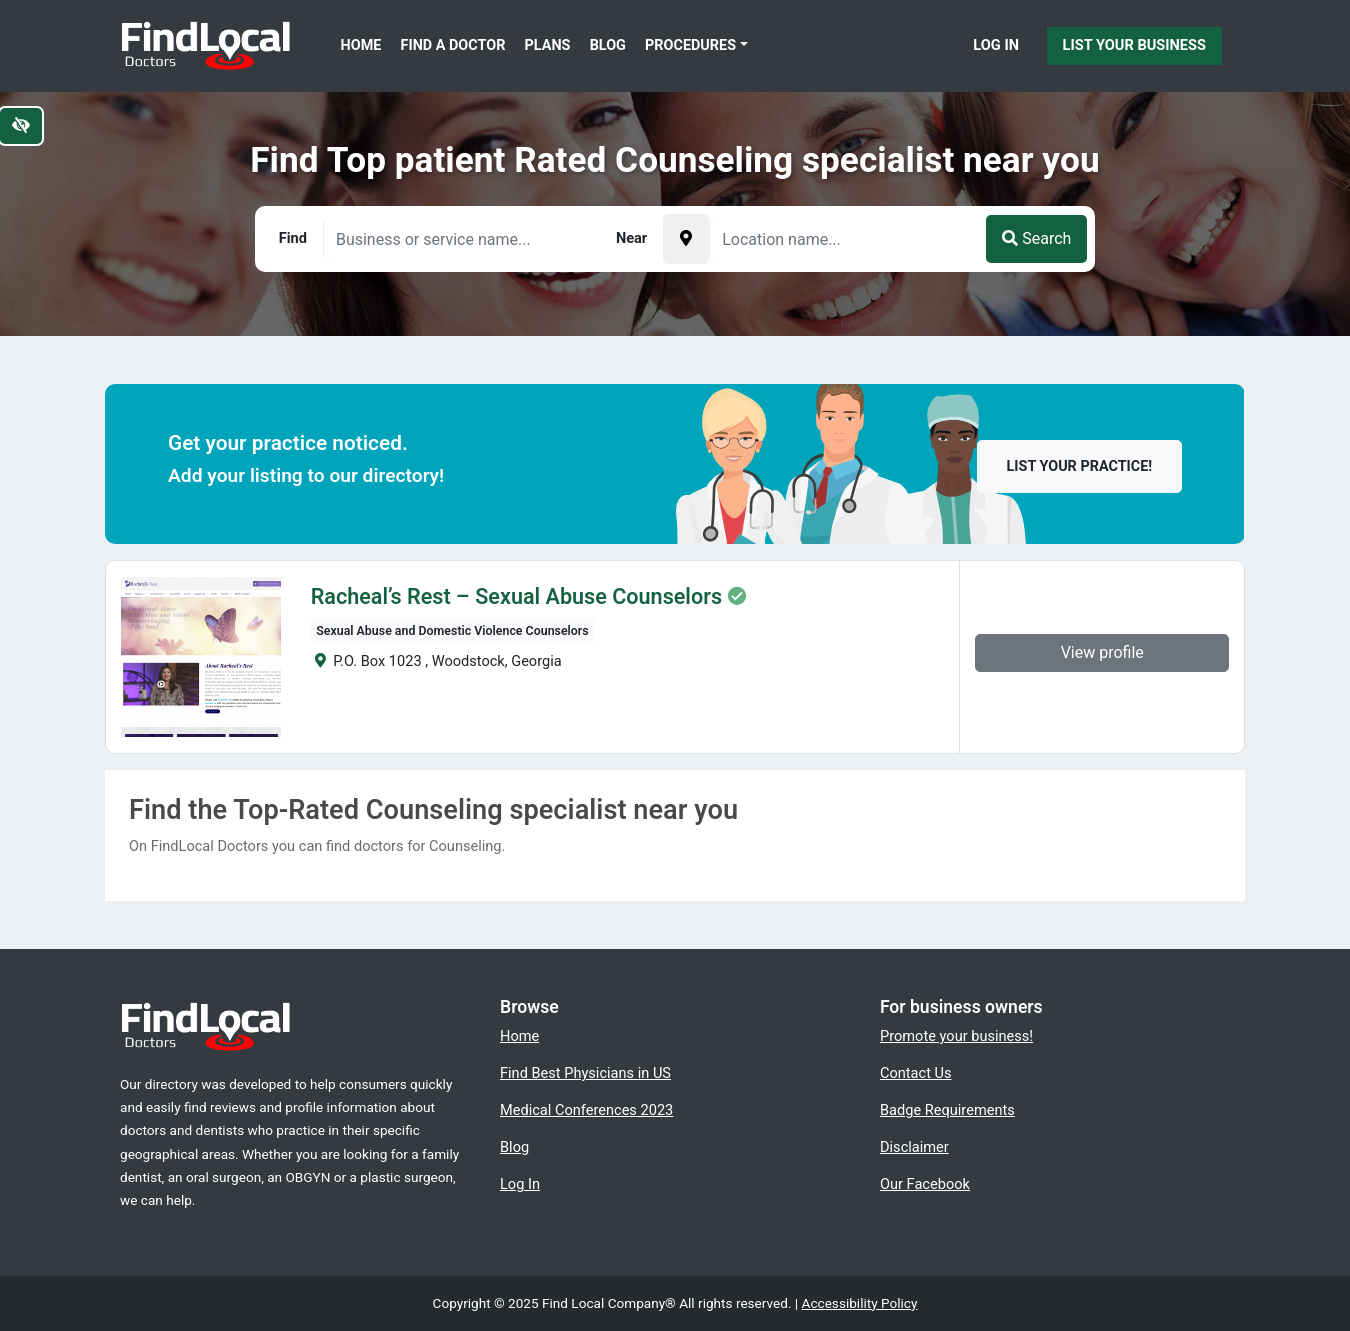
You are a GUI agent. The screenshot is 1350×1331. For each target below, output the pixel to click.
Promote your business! (956, 1036)
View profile (1102, 652)
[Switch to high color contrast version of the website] (21, 126)
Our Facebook (925, 1184)
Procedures (690, 45)
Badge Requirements (947, 1110)
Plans (548, 45)
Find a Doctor (453, 45)
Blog (608, 45)
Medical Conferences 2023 (586, 1110)
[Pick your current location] (686, 239)
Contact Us (916, 1073)
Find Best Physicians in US (585, 1073)
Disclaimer (914, 1147)
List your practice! (1080, 466)
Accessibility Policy (860, 1303)
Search (1036, 238)
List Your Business (1134, 45)
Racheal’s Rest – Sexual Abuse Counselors (516, 597)
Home (361, 45)
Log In (996, 45)
